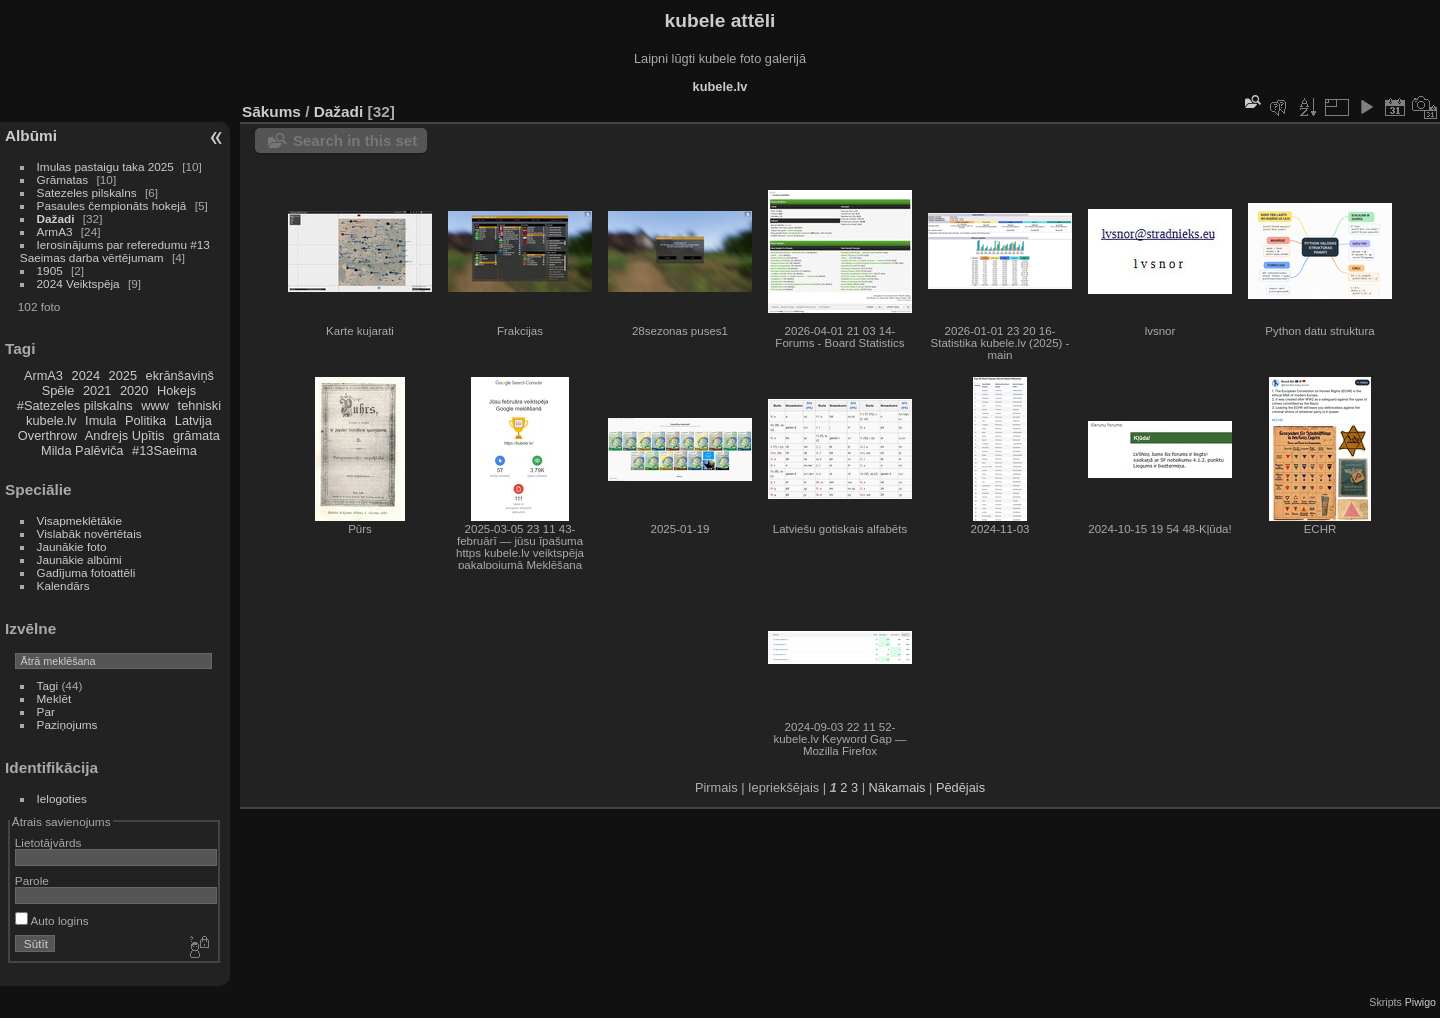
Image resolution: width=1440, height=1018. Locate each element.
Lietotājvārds (48, 842)
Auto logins (52, 920)
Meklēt (54, 698)
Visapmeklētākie (79, 520)
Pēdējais (960, 787)
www (155, 405)
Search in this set (355, 140)
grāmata (196, 435)
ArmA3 (55, 231)
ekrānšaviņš (180, 375)
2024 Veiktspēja (78, 283)
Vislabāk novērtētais (89, 533)
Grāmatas (63, 179)
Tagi (48, 685)
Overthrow (47, 435)
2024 (86, 375)
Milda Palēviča (82, 450)
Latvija (193, 420)
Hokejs (176, 390)
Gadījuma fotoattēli (86, 572)
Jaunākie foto (72, 546)
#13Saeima (164, 450)
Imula (100, 420)
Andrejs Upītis (125, 435)
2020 (134, 390)
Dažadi (56, 218)
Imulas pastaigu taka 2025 (105, 166)
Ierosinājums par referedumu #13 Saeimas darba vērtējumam (115, 251)
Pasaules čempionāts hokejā (112, 205)
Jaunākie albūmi (79, 559)
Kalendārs (63, 585)
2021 (97, 390)
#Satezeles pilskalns (75, 405)
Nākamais (897, 787)
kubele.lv (51, 420)
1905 (50, 270)
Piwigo (1420, 1002)
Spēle (58, 390)
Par (46, 711)
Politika (145, 420)
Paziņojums (67, 724)
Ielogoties (62, 798)
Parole (32, 880)
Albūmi (31, 135)
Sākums (271, 111)
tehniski (199, 405)
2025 (123, 375)
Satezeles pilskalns (87, 192)
